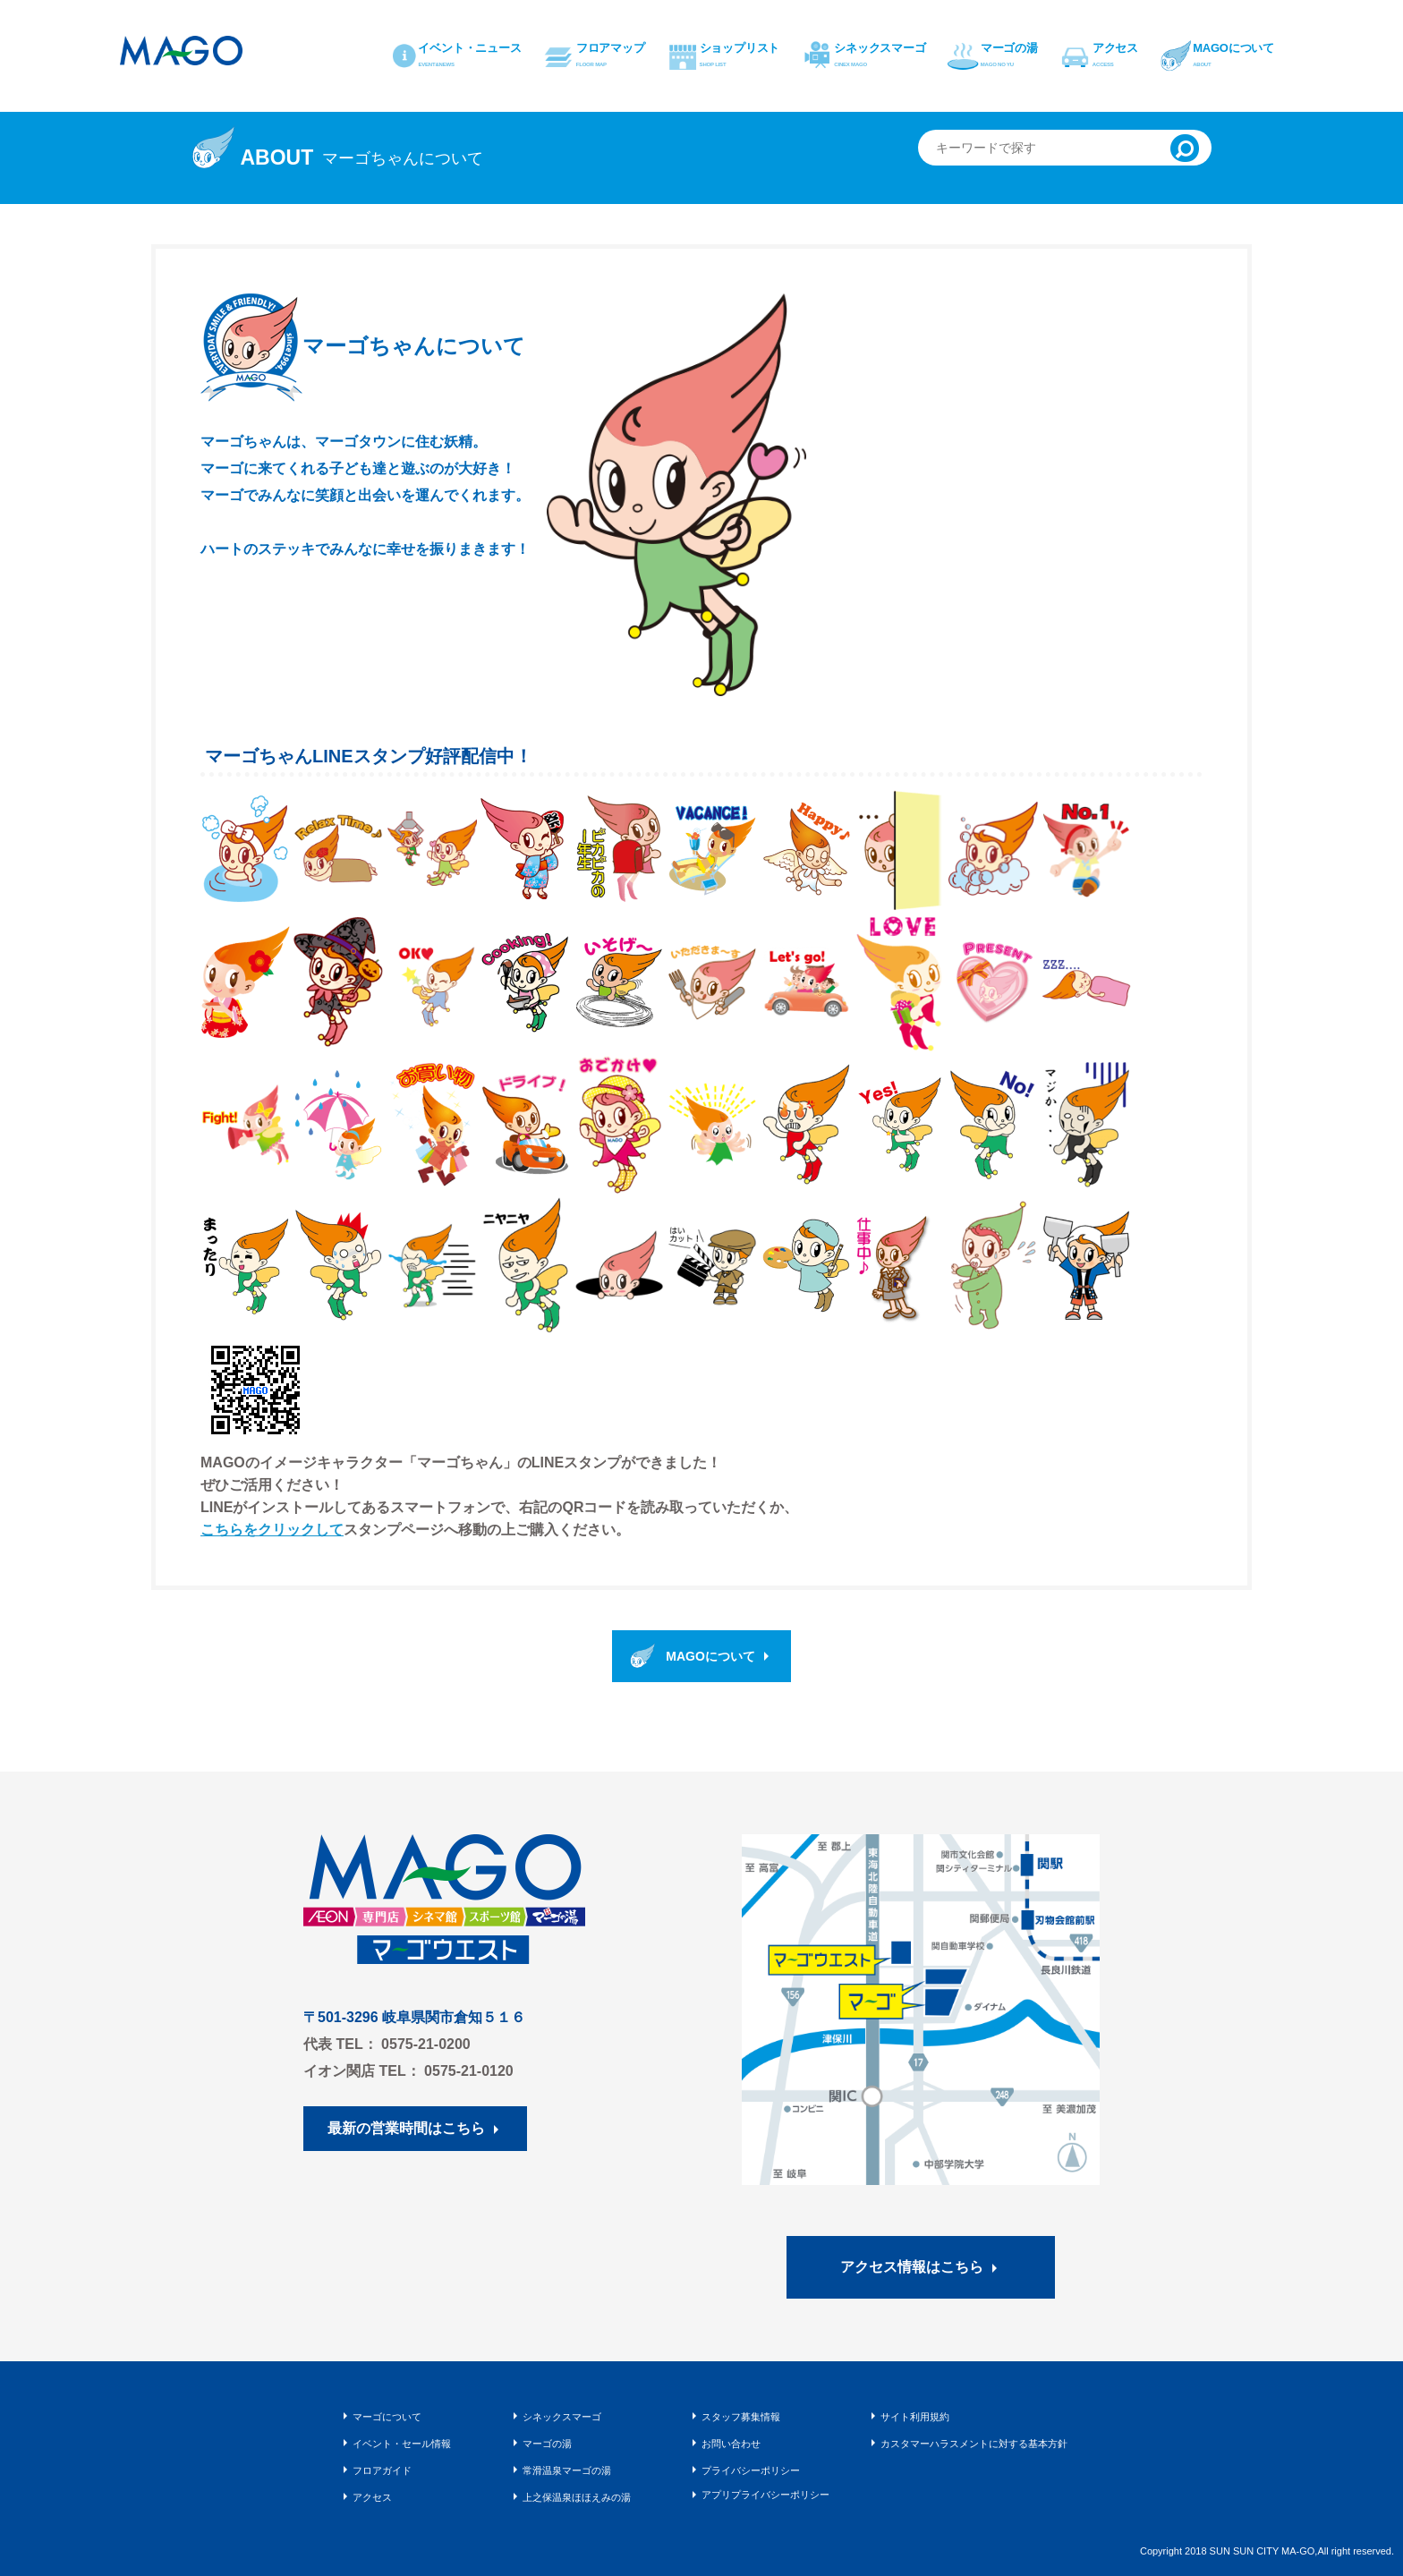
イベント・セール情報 (402, 2443)
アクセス (372, 2497)
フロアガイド (382, 2470)
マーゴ (182, 50)
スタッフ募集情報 (741, 2416)
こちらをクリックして (272, 1529)
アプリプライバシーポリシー (765, 2494)
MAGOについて (710, 1656)
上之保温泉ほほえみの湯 (577, 2497)
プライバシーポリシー (751, 2470)
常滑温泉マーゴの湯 (567, 2470)
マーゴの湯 (547, 2443)
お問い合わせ (731, 2443)
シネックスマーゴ (562, 2416)
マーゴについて (387, 2416)
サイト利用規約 (914, 2416)
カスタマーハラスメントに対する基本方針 (973, 2443)
